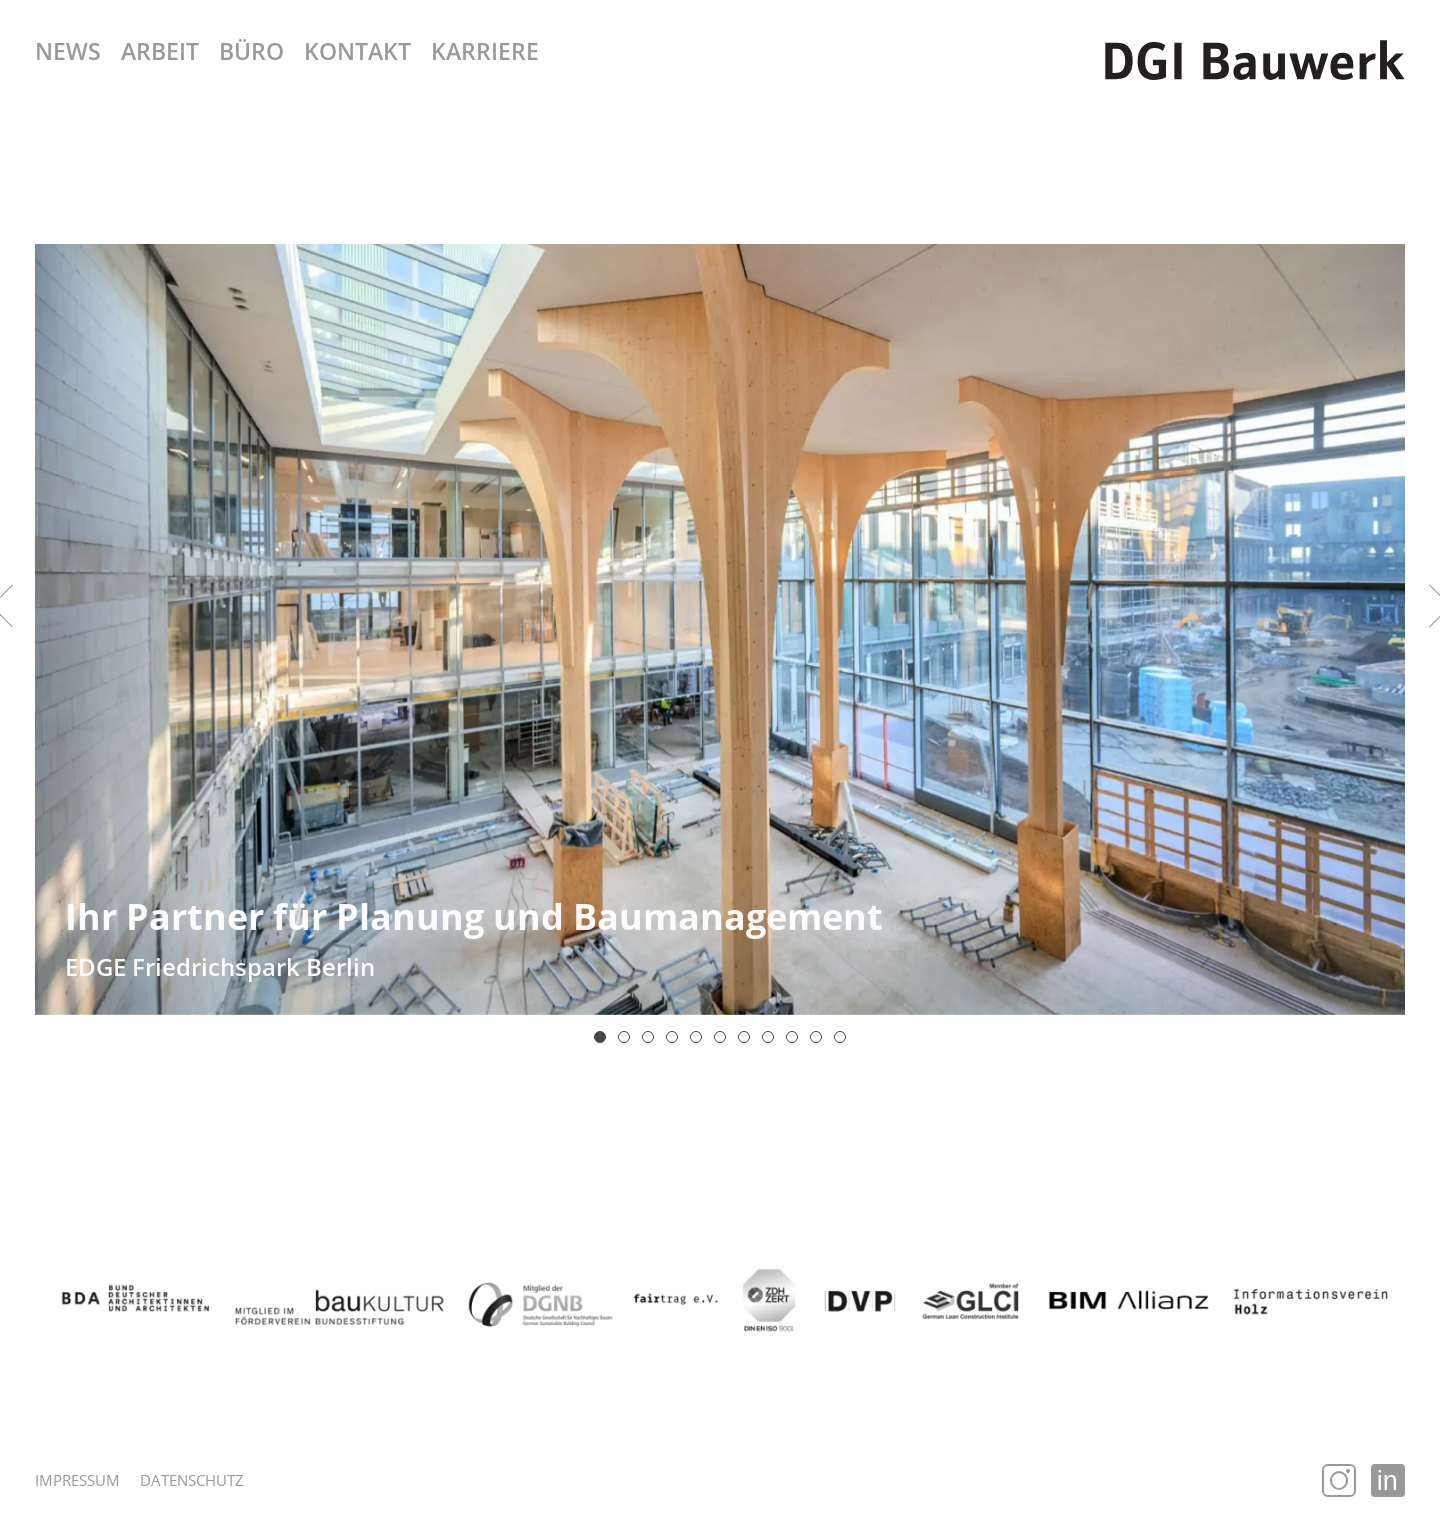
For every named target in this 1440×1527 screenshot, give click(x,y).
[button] (600, 1037)
